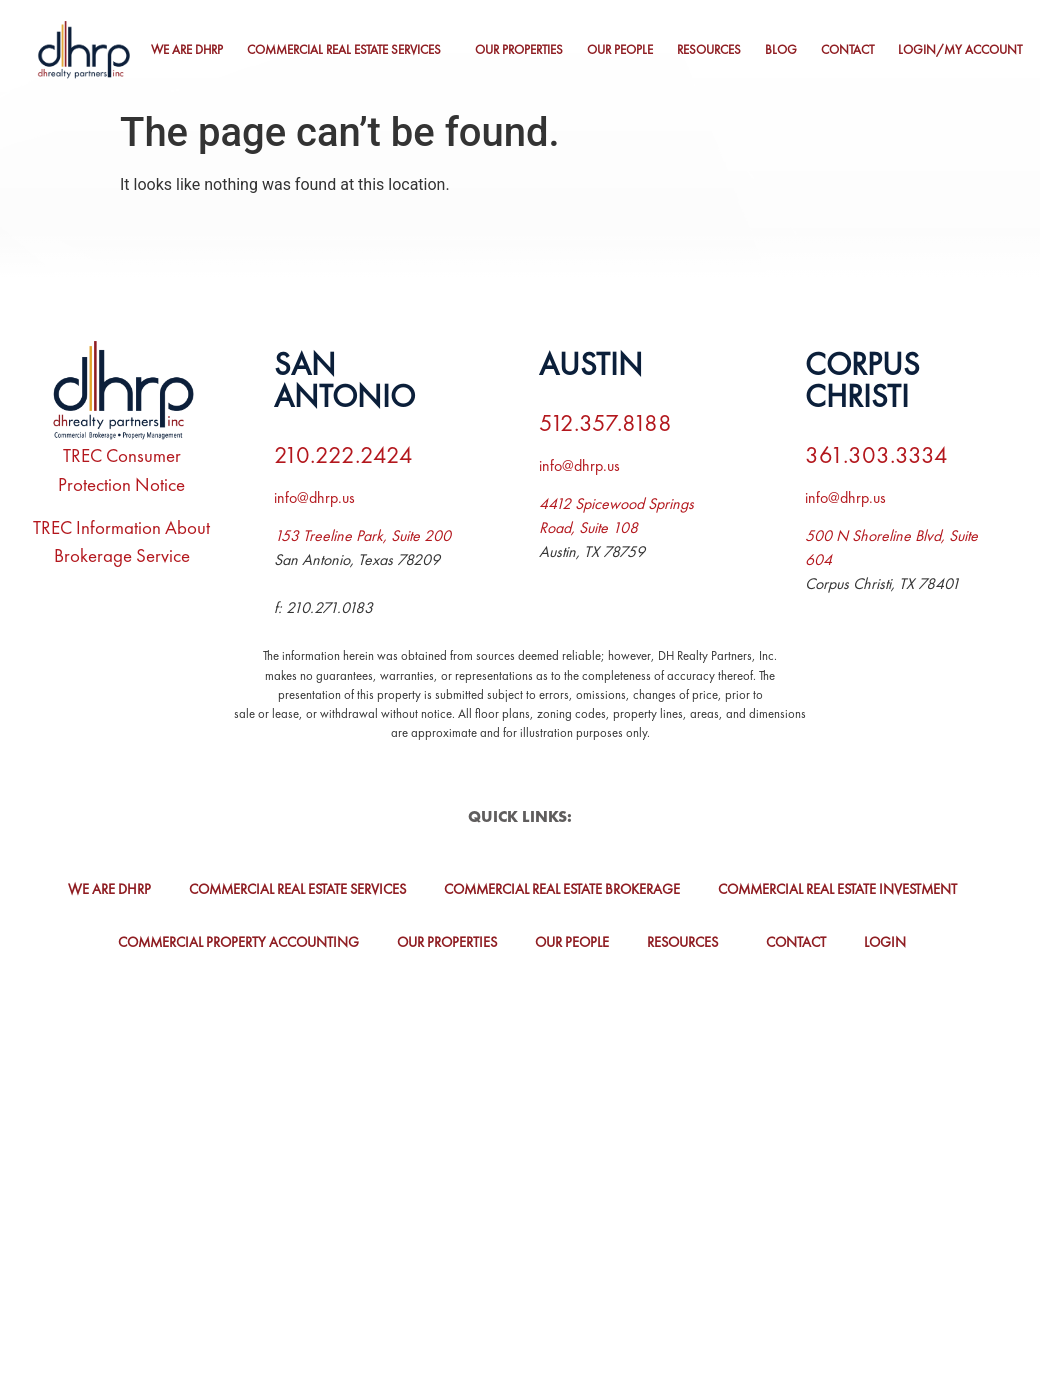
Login (885, 942)
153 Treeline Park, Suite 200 (362, 535)
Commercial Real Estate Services (344, 49)
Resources (709, 49)
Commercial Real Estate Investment (837, 889)
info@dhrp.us (314, 497)
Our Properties (519, 49)
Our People (620, 49)
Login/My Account (960, 49)
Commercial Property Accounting (238, 942)
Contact (847, 49)
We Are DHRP (187, 49)
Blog (781, 49)
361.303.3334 (876, 454)
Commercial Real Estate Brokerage (562, 889)
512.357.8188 (605, 422)
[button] (349, 50)
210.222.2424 (343, 454)
